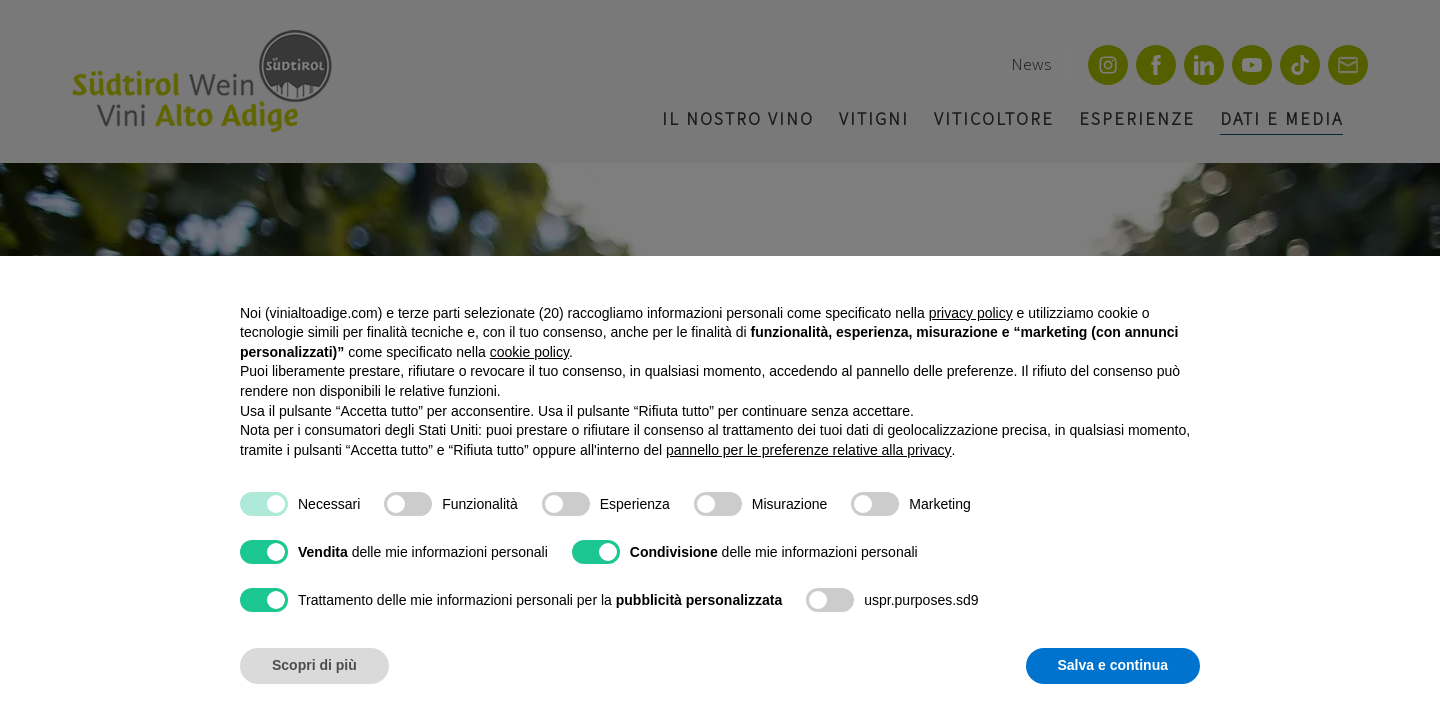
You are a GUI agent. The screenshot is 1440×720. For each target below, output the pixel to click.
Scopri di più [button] (314, 665)
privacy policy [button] (971, 313)
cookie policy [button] (529, 352)
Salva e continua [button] (1113, 665)
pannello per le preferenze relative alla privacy (809, 450)
